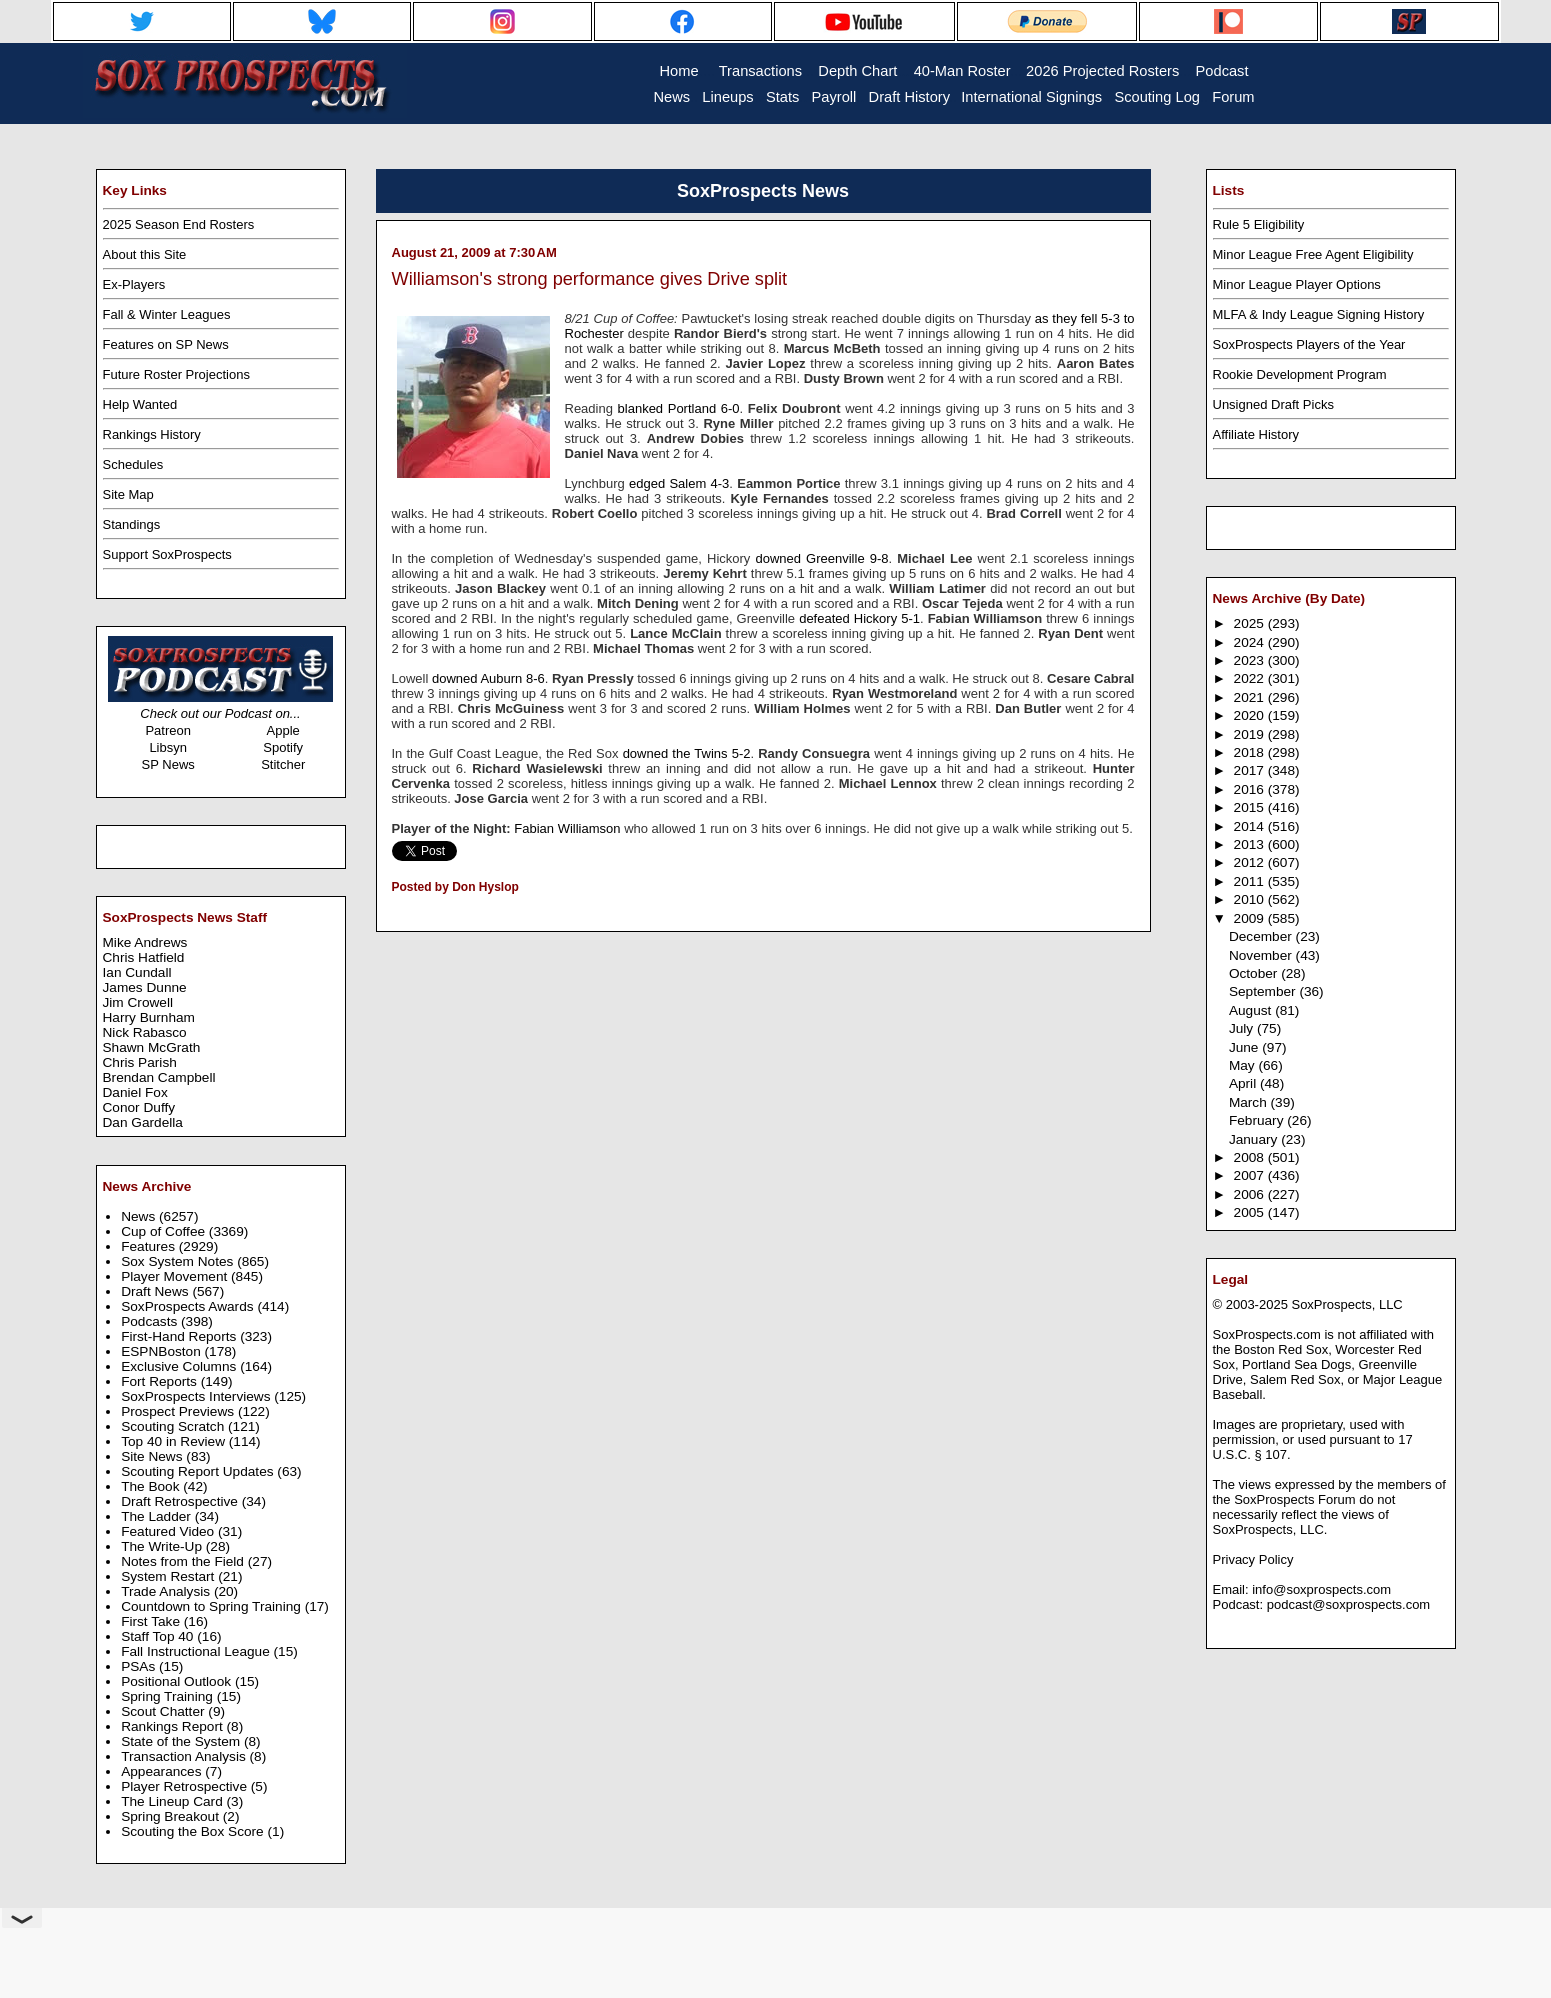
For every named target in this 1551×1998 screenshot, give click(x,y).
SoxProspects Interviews (197, 1396)
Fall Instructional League (197, 1651)
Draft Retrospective (181, 1501)
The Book (152, 1486)
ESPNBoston (162, 1351)
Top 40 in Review (175, 1441)
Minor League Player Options (1297, 284)
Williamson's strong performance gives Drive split (590, 279)
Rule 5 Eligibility (1259, 224)
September (1264, 991)
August (1252, 1010)
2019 (1251, 734)
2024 (1251, 642)
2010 (1251, 899)
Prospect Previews (179, 1411)
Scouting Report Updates (199, 1471)
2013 (1251, 844)
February (1258, 1120)
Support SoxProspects (167, 554)
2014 (1251, 826)
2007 (1251, 1175)
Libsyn (168, 747)
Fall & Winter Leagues (167, 314)
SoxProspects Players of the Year (1309, 344)
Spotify (283, 747)
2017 (1251, 770)
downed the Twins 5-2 (687, 753)
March (1250, 1102)
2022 (1251, 678)
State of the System (182, 1741)
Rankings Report (173, 1726)
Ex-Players (134, 284)
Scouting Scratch (174, 1426)
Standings (132, 524)
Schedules (133, 464)
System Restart (169, 1576)
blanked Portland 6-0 (679, 408)
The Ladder (158, 1516)
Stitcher (283, 764)
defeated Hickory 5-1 (859, 618)
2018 (1251, 752)
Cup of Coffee (165, 1231)
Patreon (168, 730)
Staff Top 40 (159, 1636)
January (1255, 1139)
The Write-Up (163, 1546)
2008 (1251, 1157)
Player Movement (176, 1276)
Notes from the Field (184, 1561)
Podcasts (151, 1321)
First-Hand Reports (180, 1336)
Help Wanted (140, 404)
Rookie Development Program (1300, 374)
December (1262, 936)
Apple (283, 730)
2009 (1251, 918)
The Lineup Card (173, 1801)
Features (150, 1246)
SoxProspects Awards (189, 1306)
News (140, 1216)
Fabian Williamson (569, 828)
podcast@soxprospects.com (1349, 1604)
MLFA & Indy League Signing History (1319, 314)
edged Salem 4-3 (679, 483)
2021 (1251, 697)
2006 (1251, 1194)
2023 (1251, 660)
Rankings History (152, 434)
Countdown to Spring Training (213, 1606)
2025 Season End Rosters (179, 224)
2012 (1251, 862)
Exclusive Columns (180, 1366)
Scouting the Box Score (194, 1831)
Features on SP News (166, 344)
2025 (1251, 623)
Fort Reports (161, 1381)
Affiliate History (1256, 434)
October (1255, 973)
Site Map (128, 494)
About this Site (145, 254)
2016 (1251, 789)
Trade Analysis (167, 1591)
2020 (1251, 715)
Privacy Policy (1253, 1559)
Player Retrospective (186, 1786)
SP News (168, 764)
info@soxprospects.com (1321, 1589)
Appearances (163, 1771)
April (1244, 1083)
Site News (153, 1456)
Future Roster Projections (176, 374)
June (1245, 1047)
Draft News (156, 1291)
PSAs (140, 1666)
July (1243, 1028)
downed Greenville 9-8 (821, 558)
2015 (1251, 807)
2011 (1251, 881)
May (1244, 1065)
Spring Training (169, 1696)
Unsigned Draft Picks (1273, 404)
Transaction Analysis (185, 1756)
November (1262, 955)
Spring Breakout (172, 1816)
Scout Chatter (164, 1711)
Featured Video (169, 1531)
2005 (1251, 1212)
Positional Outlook (178, 1681)
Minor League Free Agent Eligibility (1313, 254)
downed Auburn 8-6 (488, 678)
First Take (152, 1621)
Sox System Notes (179, 1261)
